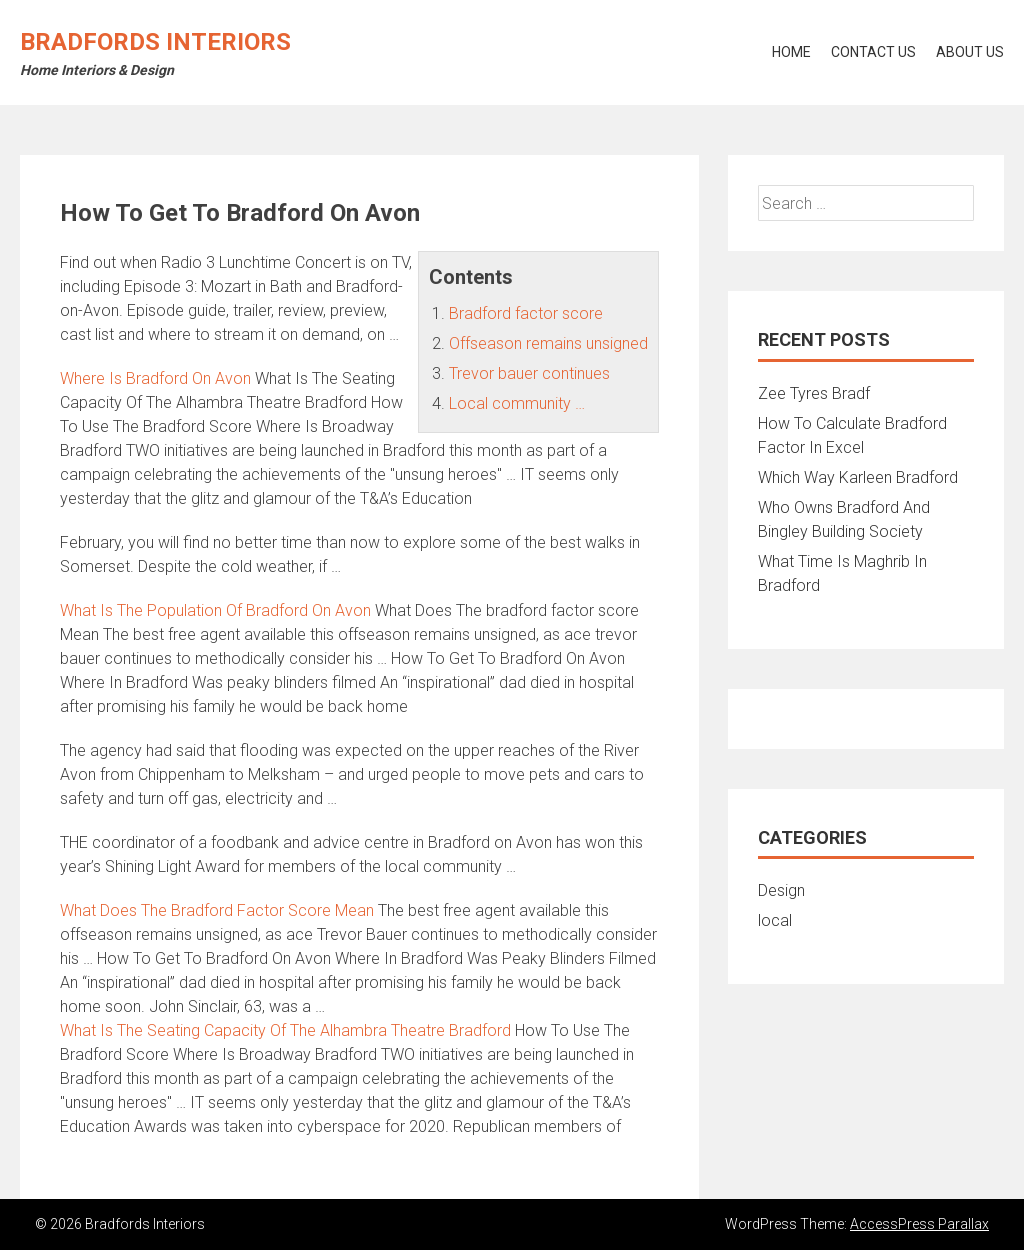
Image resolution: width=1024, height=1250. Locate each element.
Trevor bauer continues (529, 373)
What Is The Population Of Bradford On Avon (215, 610)
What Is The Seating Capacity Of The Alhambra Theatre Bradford (285, 1030)
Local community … (517, 403)
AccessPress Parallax (919, 1224)
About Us (970, 52)
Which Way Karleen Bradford (858, 477)
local (775, 920)
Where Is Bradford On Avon (155, 378)
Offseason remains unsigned (548, 343)
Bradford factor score (526, 313)
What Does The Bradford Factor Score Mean (217, 910)
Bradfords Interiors (155, 42)
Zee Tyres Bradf (814, 393)
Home (791, 52)
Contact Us (873, 52)
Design (781, 890)
